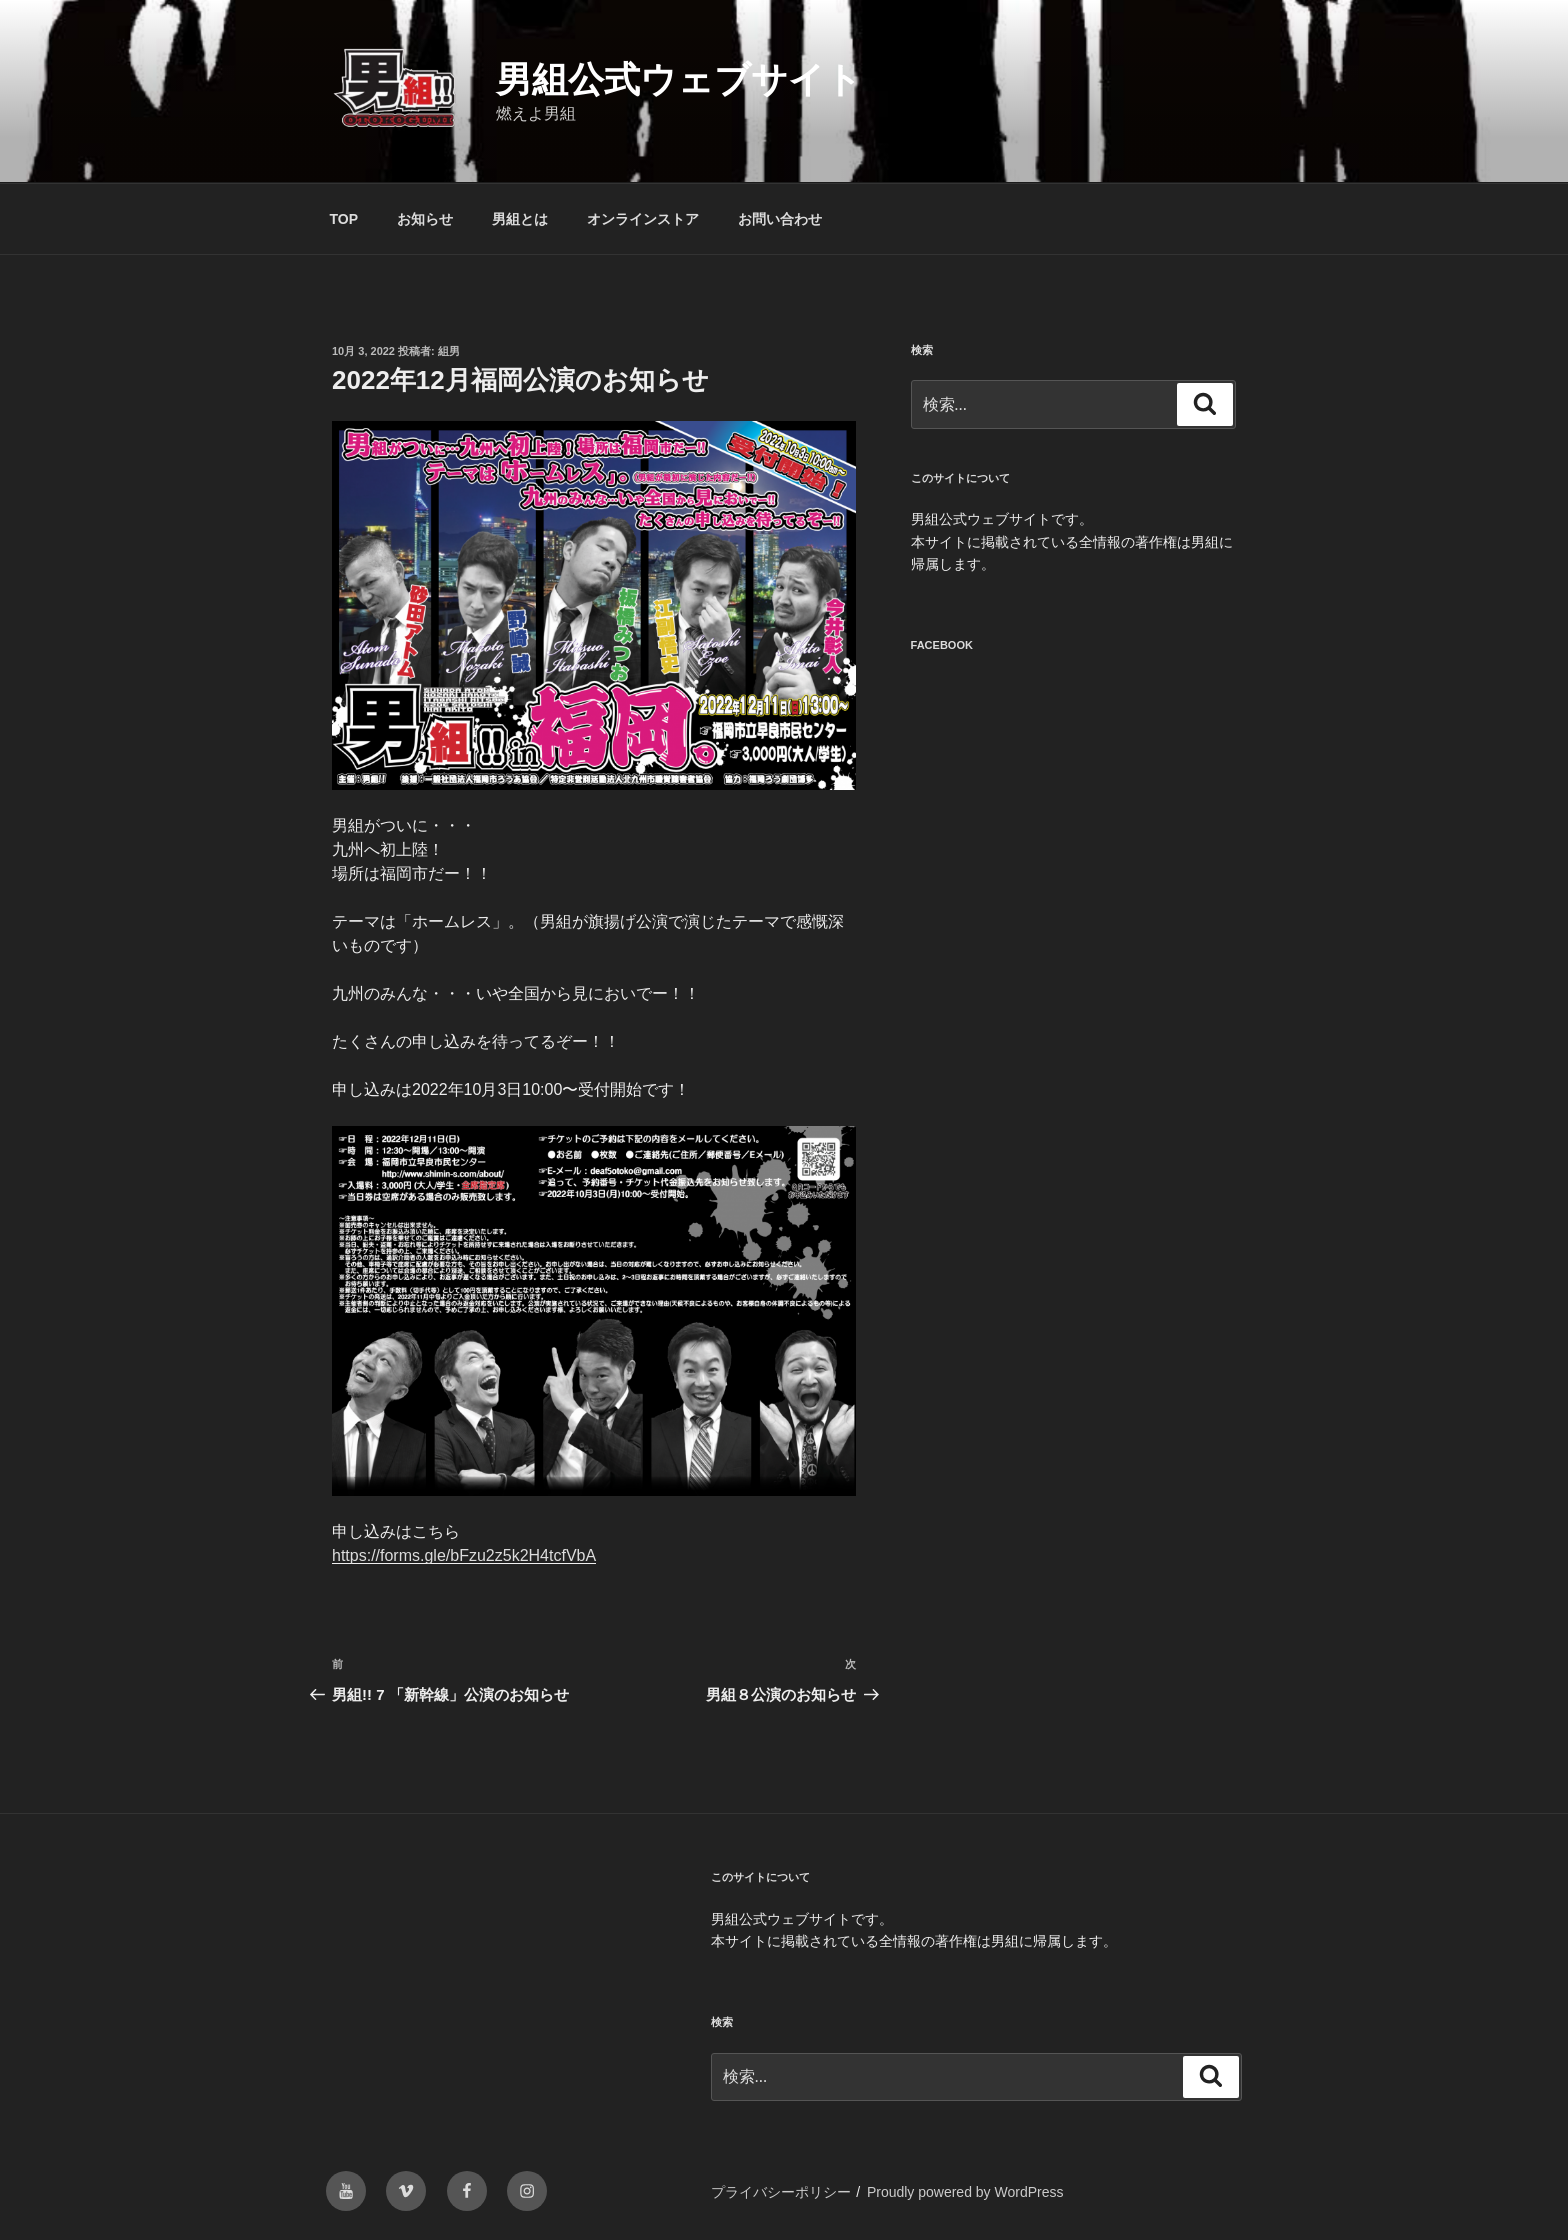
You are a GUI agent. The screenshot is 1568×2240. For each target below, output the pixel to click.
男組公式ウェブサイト (679, 79)
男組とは (520, 219)
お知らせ (425, 219)
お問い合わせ (780, 219)
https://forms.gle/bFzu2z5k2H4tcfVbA (464, 1555)
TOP (344, 219)
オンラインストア (643, 219)
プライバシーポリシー (781, 2192)
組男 (449, 351)
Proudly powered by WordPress (965, 2192)
